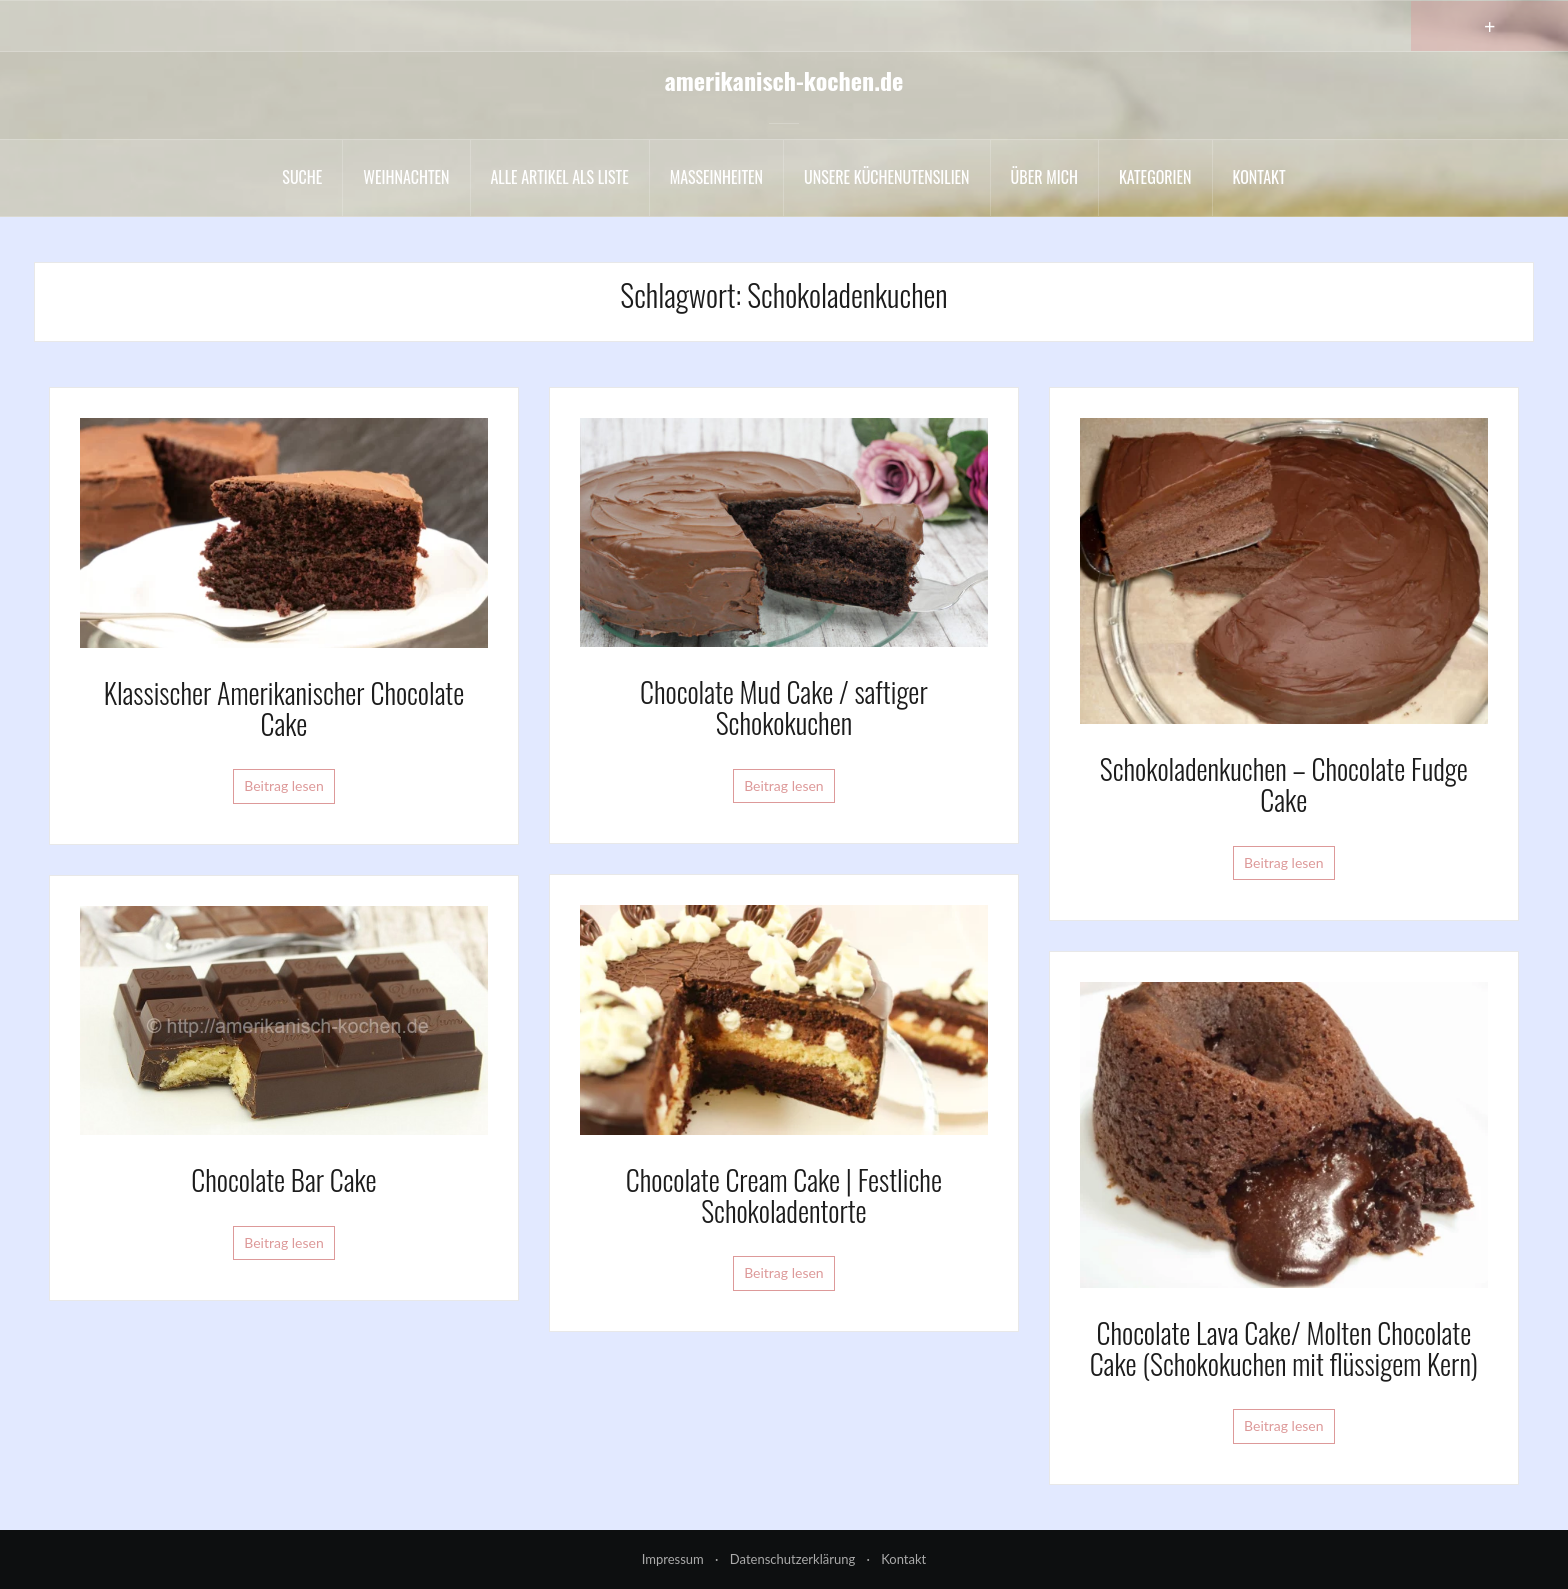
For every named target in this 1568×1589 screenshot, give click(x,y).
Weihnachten (406, 177)
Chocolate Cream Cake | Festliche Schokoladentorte (784, 1195)
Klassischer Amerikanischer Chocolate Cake (284, 708)
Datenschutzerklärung (792, 1559)
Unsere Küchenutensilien (887, 177)
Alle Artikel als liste (560, 177)
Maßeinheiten (716, 177)
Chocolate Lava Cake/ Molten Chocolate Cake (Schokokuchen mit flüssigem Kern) (1284, 1348)
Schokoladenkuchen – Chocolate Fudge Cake (1284, 784)
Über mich (1044, 177)
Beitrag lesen (284, 785)
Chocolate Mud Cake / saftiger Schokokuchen (784, 707)
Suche (302, 177)
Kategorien (1155, 177)
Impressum (673, 1559)
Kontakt (1259, 177)
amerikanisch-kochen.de (784, 80)
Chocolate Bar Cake (283, 1179)
